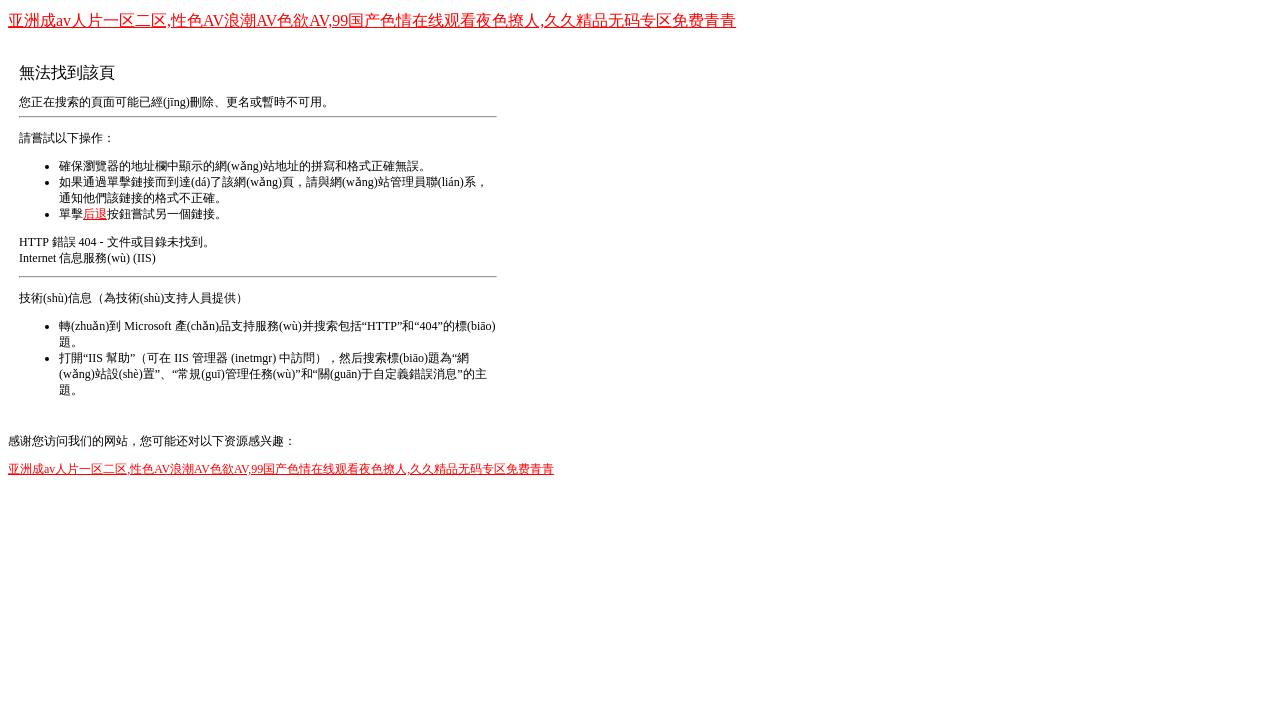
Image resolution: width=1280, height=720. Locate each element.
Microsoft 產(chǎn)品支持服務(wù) (212, 326)
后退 (95, 214)
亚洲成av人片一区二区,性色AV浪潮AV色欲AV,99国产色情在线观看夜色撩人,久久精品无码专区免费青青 (372, 20)
